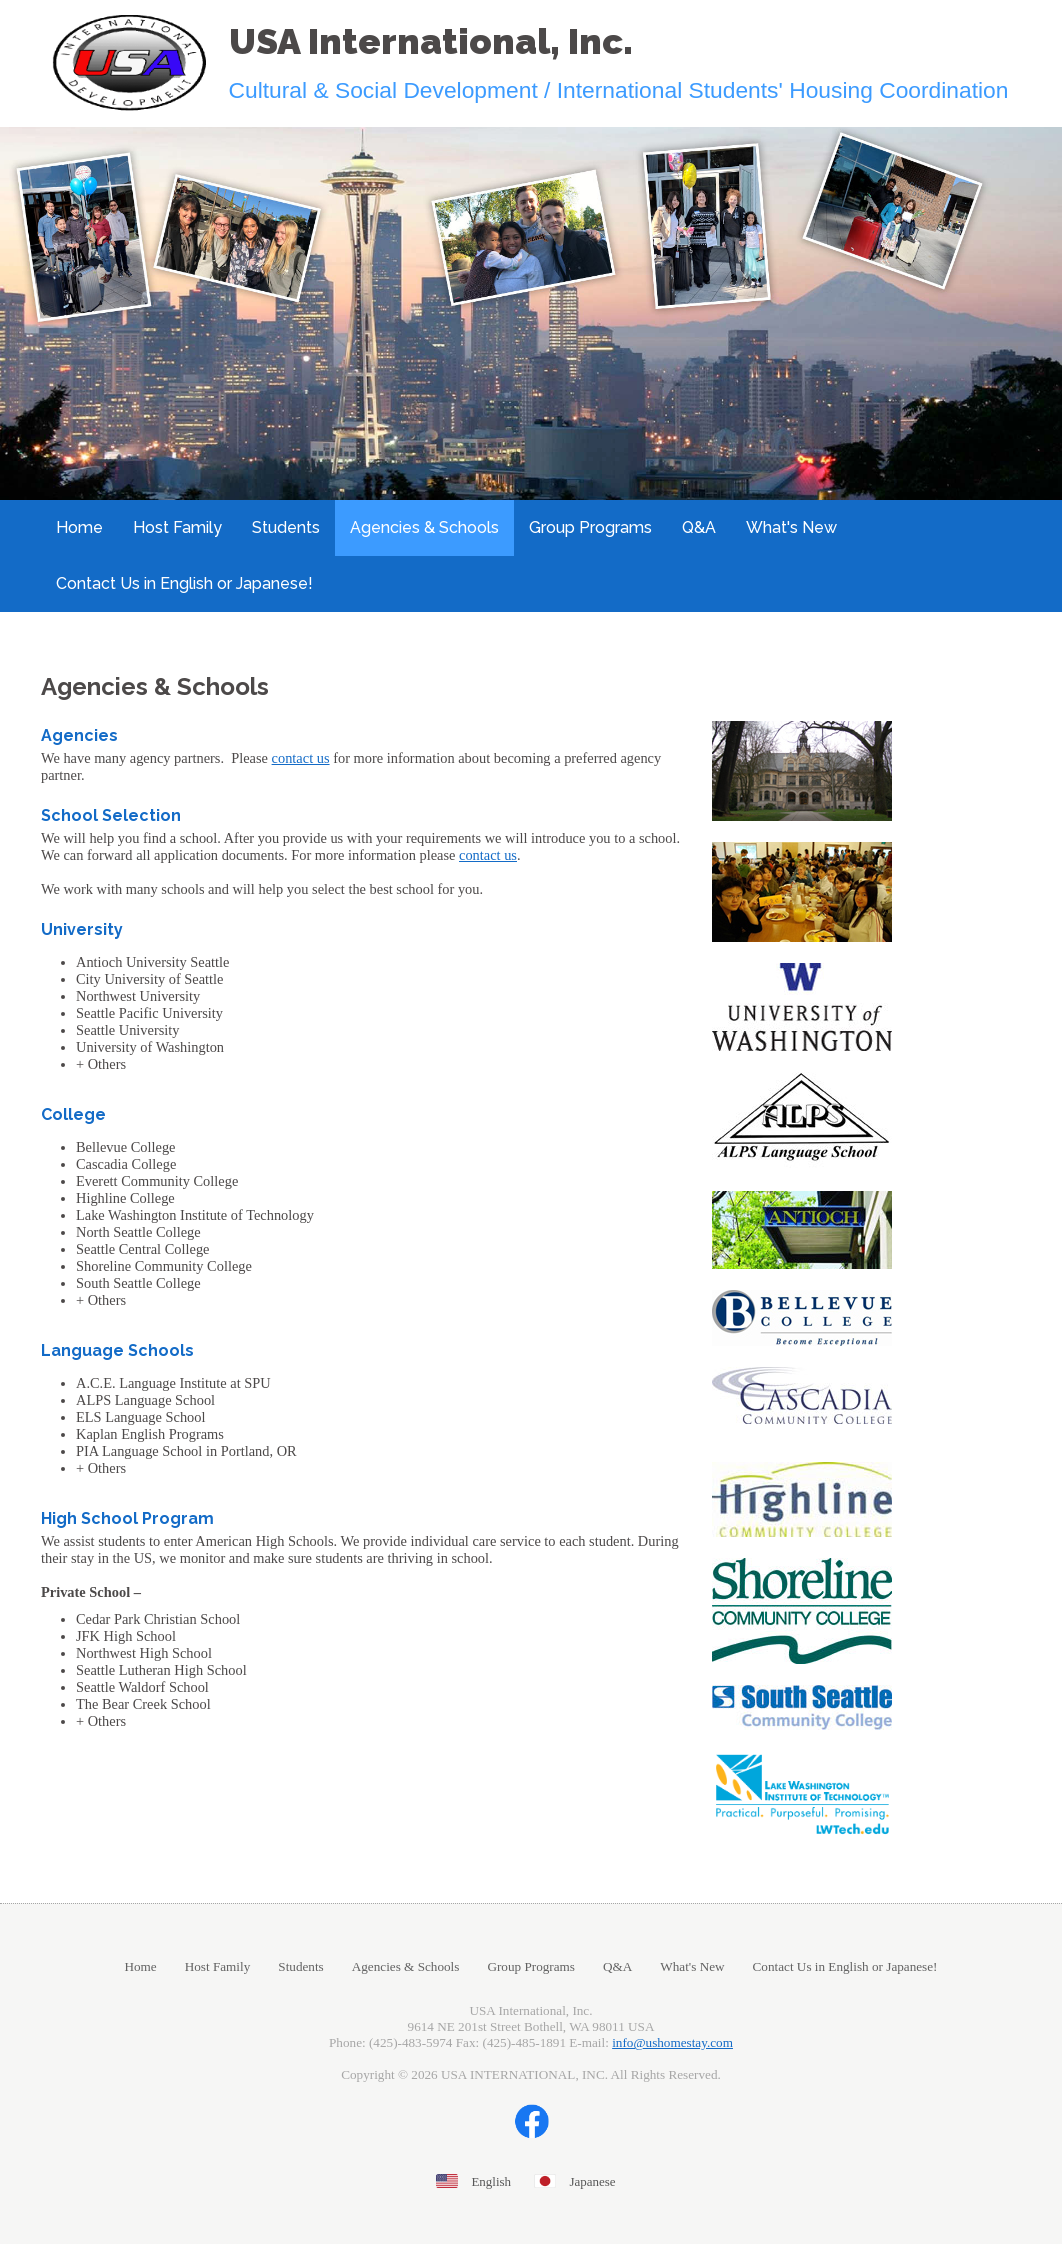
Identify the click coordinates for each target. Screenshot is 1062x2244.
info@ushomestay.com (672, 2042)
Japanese (592, 2181)
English (491, 2181)
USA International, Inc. (431, 41)
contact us (301, 758)
